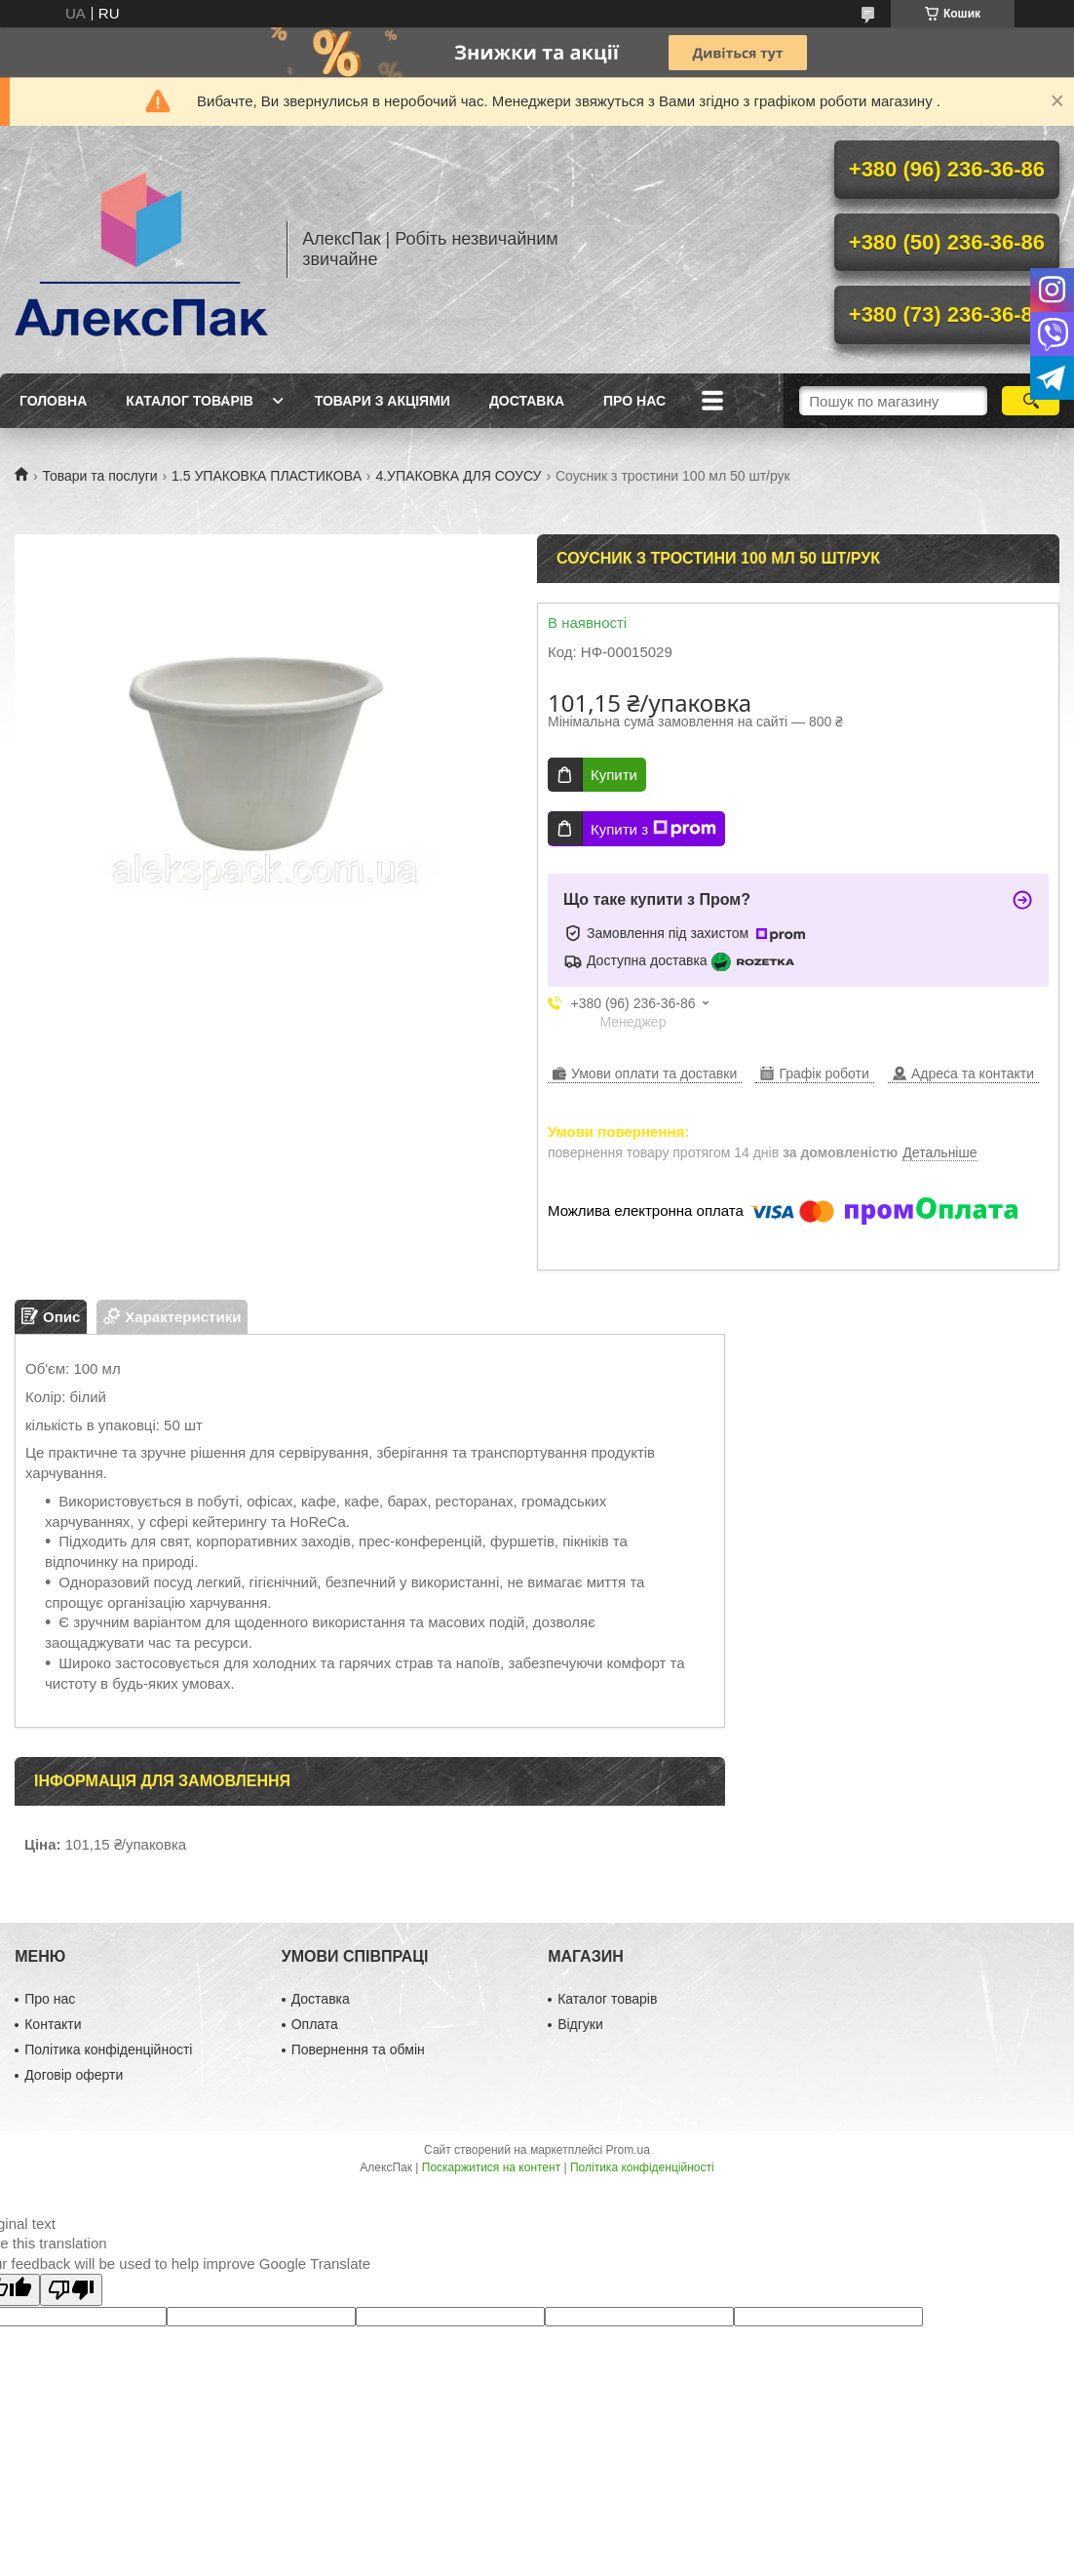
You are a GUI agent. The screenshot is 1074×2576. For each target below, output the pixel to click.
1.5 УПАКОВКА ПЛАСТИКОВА (267, 476)
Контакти (52, 2024)
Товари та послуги (99, 476)
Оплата (314, 2024)
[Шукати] (1030, 400)
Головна (53, 401)
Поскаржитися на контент (491, 2167)
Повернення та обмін (358, 2049)
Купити (614, 774)
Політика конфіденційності (108, 2049)
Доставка (526, 401)
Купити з (653, 829)
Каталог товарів (189, 401)
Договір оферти (73, 2075)
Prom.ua (628, 2150)
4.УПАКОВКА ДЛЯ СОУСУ (458, 476)
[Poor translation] (71, 2290)
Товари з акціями (382, 401)
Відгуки (580, 2024)
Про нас (634, 401)
